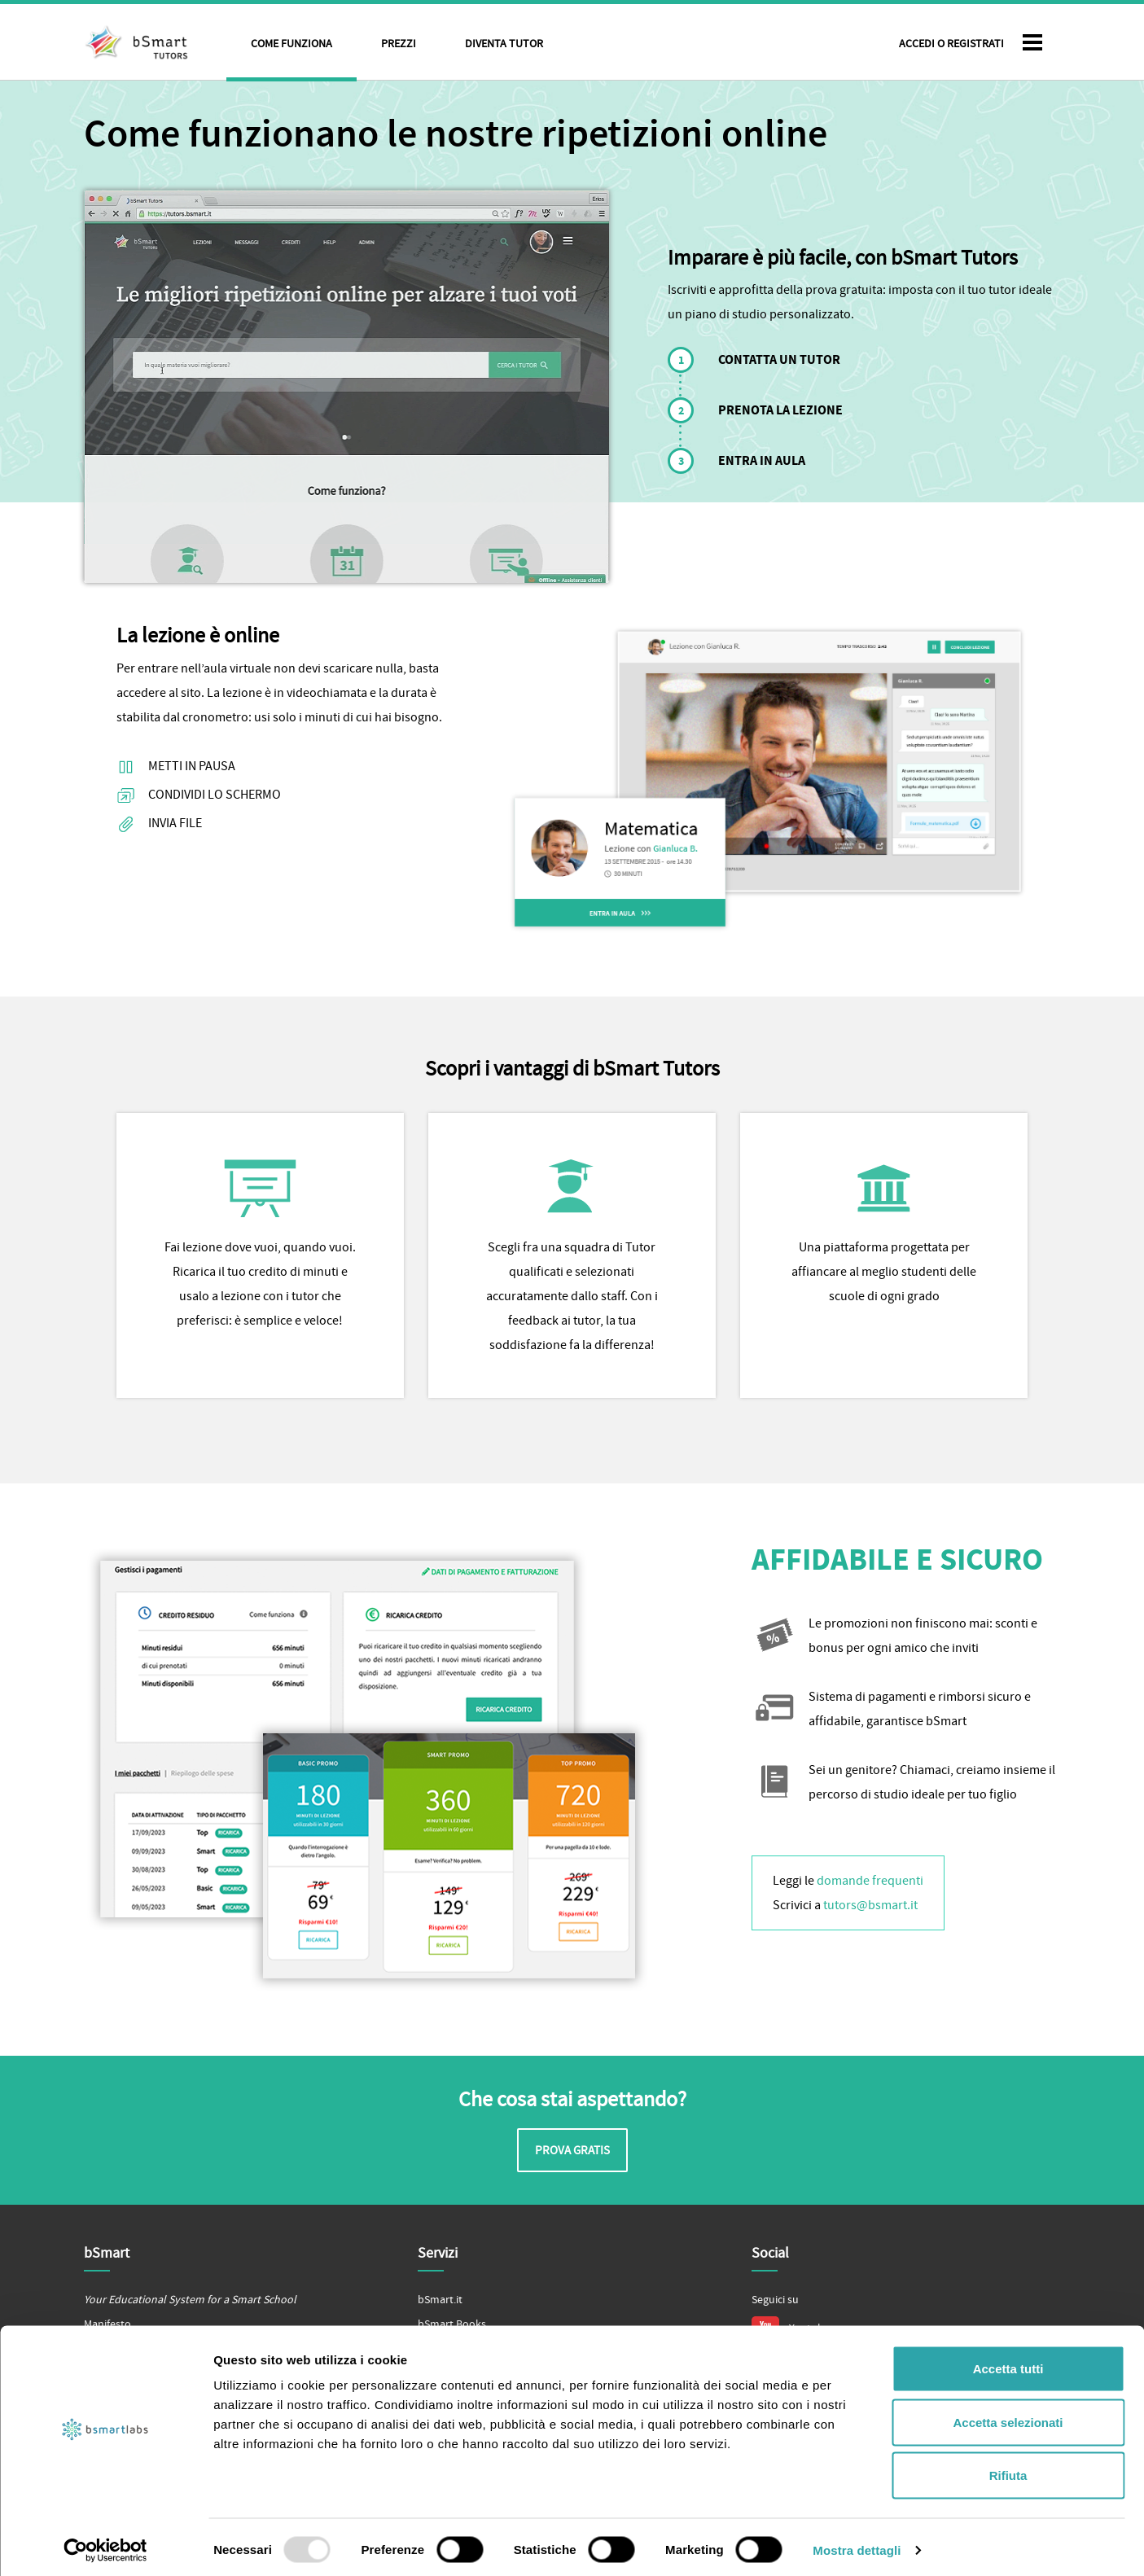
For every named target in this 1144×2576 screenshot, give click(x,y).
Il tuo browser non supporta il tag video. (347, 386)
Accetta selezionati (1008, 2416)
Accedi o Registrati (951, 44)
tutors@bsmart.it (870, 1905)
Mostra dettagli (857, 2544)
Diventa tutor (504, 44)
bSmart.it (440, 2300)
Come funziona (291, 44)
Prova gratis (572, 2150)
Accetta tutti (1008, 2362)
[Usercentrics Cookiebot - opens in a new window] (105, 2544)
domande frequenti (870, 1881)
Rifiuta (1008, 2469)
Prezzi (398, 44)
